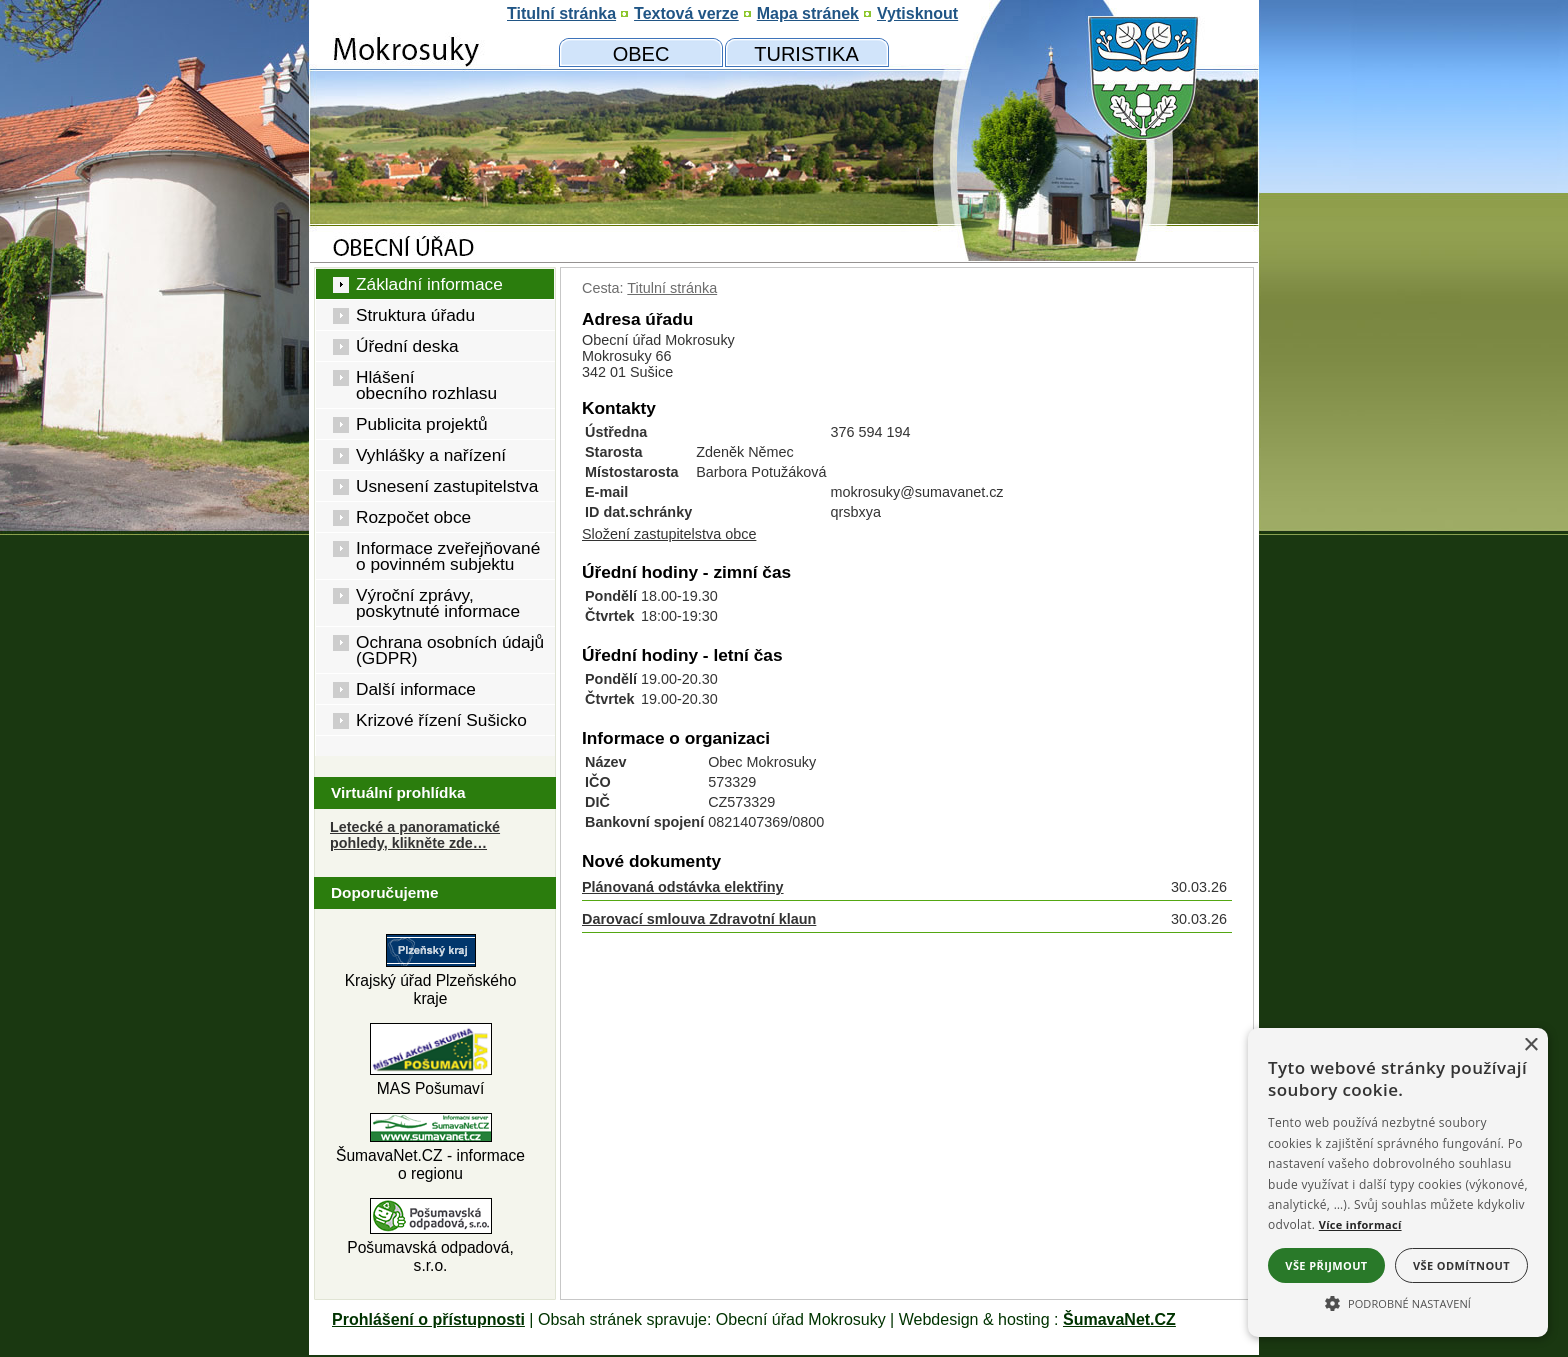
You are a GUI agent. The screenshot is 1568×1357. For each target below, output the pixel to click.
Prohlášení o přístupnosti (428, 1319)
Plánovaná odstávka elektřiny (683, 887)
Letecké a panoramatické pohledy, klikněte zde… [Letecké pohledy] (415, 835)
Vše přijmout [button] (1326, 1265)
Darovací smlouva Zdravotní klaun (699, 919)
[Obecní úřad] (641, 53)
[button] (1398, 1302)
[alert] (1398, 1182)
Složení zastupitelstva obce (669, 534)
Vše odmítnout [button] (1461, 1265)
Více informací (1360, 1224)
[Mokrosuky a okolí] (806, 53)
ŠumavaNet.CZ (1119, 1319)
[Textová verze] (686, 14)
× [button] (1530, 1045)
